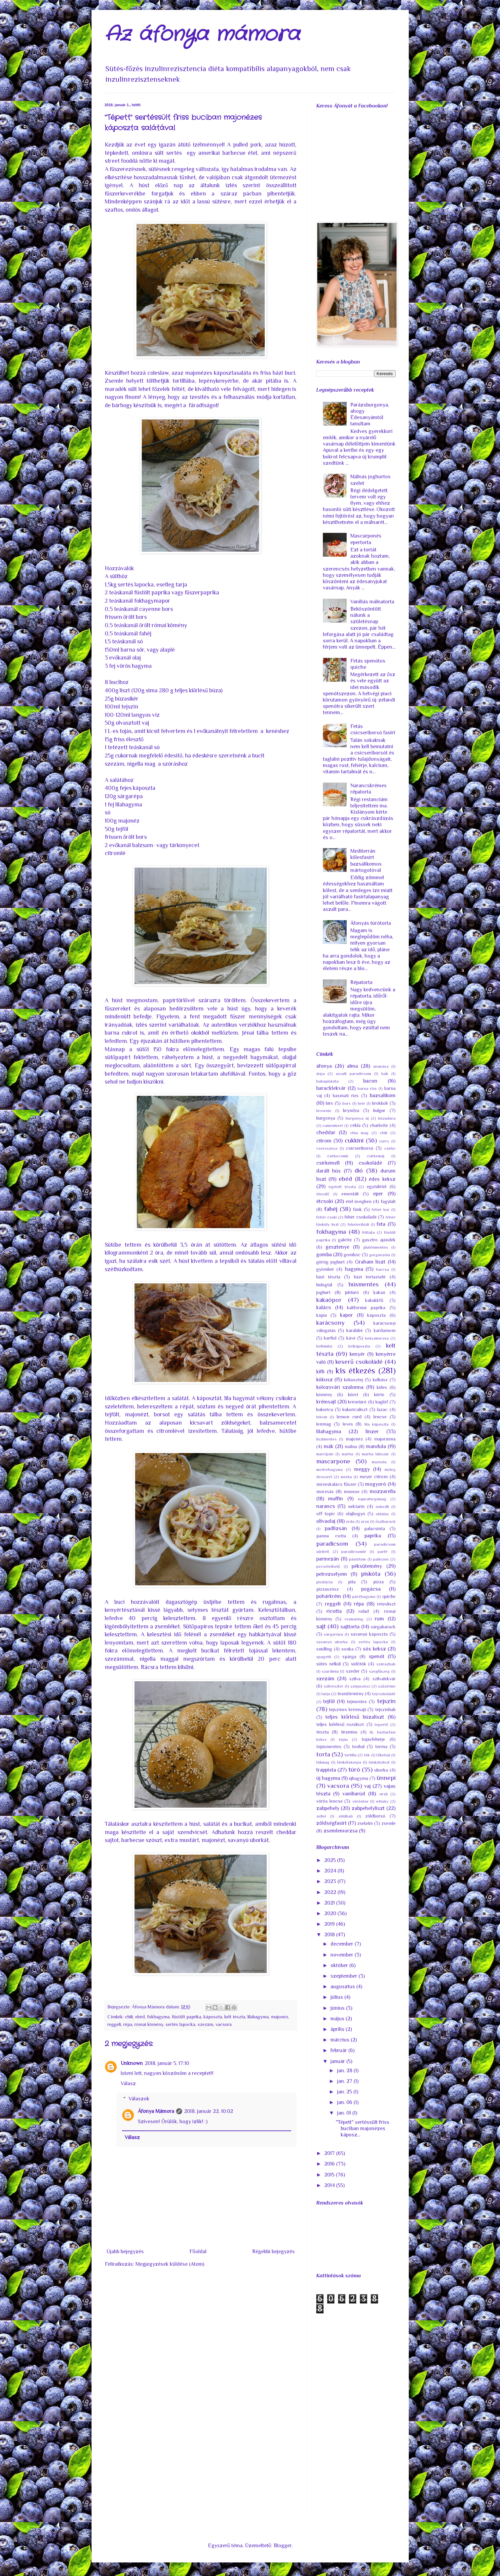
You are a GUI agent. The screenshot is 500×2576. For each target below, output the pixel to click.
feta (381, 1224)
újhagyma (358, 1778)
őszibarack (385, 1521)
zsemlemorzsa (341, 1831)
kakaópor (329, 1299)
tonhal (358, 1746)
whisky (382, 1801)
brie (361, 1103)
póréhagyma (363, 1596)
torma (381, 1746)
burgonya (325, 1118)
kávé (351, 1338)
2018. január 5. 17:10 (167, 2063)
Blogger (282, 2546)
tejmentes (357, 1701)
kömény (324, 1394)
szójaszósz (360, 1686)
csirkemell (328, 1163)
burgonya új (357, 1118)
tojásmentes (328, 1746)
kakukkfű (374, 1300)
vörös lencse (329, 1801)
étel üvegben (358, 1201)
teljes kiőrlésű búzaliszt (355, 1717)
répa (127, 2024)
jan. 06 (345, 2102)
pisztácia (324, 1581)
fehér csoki (326, 1217)
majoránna (385, 1438)
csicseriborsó (359, 1148)
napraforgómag (372, 1498)
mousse (352, 1491)
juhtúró (352, 1292)
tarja (326, 1693)
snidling (324, 1649)
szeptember (344, 1976)
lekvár (321, 1416)
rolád (364, 1611)
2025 (330, 1860)
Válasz (128, 2083)
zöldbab (345, 1816)
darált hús (328, 1171)
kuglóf (381, 1401)
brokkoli (380, 1103)
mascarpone (333, 1461)
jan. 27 (345, 2081)
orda (350, 1521)
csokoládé (370, 1163)
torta (323, 1754)
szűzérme (386, 1686)
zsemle (388, 1823)
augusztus (343, 1987)
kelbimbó (324, 1346)
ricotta (334, 1611)
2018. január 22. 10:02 (208, 2111)
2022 (330, 1892)
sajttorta (350, 1627)
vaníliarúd (353, 1794)
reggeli (114, 2024)
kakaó (379, 1292)
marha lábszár (375, 1453)
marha (347, 1453)
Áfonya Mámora (156, 2111)
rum (379, 1619)
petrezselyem (331, 1574)
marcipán (324, 1453)
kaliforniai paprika (366, 1307)
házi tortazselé (370, 1276)
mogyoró (375, 1484)
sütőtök (358, 1663)
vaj (367, 1786)
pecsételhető (328, 1566)
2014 (330, 2185)
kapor (346, 1315)
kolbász (380, 1379)
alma (352, 1066)
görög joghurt (330, 1262)
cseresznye (327, 1148)
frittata (368, 1232)
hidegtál (324, 1284)
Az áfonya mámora (202, 35)
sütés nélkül (328, 1663)
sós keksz (374, 1649)
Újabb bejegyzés (125, 2251)
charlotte (379, 1125)
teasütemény (350, 1693)
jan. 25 (345, 2092)
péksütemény (367, 1566)
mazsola (379, 1461)
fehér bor (381, 1209)
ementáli (350, 1193)
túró (354, 1769)
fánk (357, 1209)
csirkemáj (375, 1155)
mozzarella (383, 1491)
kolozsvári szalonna (340, 1387)
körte (379, 1394)
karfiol (330, 1338)
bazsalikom (383, 1095)
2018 (330, 1935)
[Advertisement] (356, 2413)
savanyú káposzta (369, 1634)
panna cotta (331, 1535)
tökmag (322, 1762)
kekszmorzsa (377, 1338)
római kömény (149, 2024)
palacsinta (374, 1528)
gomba (324, 1255)
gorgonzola (379, 1254)
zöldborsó (375, 1816)
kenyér (357, 1354)
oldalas (382, 1513)
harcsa (382, 1269)
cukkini (354, 1140)
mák (328, 1446)
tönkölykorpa (349, 1762)
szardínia (330, 1671)
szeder (353, 1671)
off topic (325, 1513)
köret (353, 1394)
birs (329, 1103)
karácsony (330, 1322)
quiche (389, 1596)
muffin (335, 1499)
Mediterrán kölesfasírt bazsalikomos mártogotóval (366, 860)
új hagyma (328, 1778)
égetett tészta (342, 1186)
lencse (380, 1416)
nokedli (382, 1506)
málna (351, 1446)
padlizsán (336, 1528)
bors (346, 1103)
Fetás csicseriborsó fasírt (372, 729)
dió (359, 1170)
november (342, 1955)
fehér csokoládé (360, 1217)
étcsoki (324, 1201)
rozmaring (354, 1618)
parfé (383, 1551)
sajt (321, 1626)
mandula (376, 1446)
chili (129, 2016)
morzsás (325, 1491)
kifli (320, 1372)
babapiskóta (327, 1081)
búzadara (387, 1118)
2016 (330, 2164)
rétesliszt (386, 1604)
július (337, 1997)
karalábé (354, 1330)
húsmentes (364, 1284)
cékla (355, 1125)
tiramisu (349, 1732)
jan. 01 (344, 2113)
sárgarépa (333, 1634)
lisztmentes (326, 1439)
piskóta (370, 1573)
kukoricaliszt (354, 1409)
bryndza (351, 1110)
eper (378, 1194)
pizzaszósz (327, 1589)
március (340, 2040)
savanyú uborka (332, 1641)
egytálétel (376, 1186)
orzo (365, 1521)
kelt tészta (234, 2016)
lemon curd (349, 1416)
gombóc (352, 1254)
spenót (376, 1656)
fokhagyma (158, 2016)
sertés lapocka (180, 2024)
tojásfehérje (373, 1739)
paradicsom (332, 1543)
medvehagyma (329, 1469)
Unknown (132, 2063)
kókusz (324, 1380)
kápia (321, 1315)
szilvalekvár (384, 1678)
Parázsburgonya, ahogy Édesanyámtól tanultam (369, 414)
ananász (381, 1066)
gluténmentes (375, 1247)
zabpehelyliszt (368, 1808)
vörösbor (360, 1801)
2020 (330, 1913)
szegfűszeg (379, 1671)
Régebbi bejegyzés (273, 2251)
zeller (321, 1816)
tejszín (386, 1700)
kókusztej (353, 1379)
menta (346, 1476)
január (338, 2061)
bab (384, 1073)
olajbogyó (355, 1513)
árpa (320, 1073)
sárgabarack (383, 1626)
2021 (330, 1903)
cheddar (325, 1133)
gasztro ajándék (379, 1239)
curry (384, 1140)
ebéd (140, 2016)
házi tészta (328, 1276)
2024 (330, 1871)
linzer (372, 1432)
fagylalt (388, 1201)
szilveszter (333, 1686)
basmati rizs (346, 1095)
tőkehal (383, 1754)
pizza (378, 1581)
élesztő (322, 1193)
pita (352, 1581)
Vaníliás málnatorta (372, 602)
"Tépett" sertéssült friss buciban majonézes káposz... (362, 2128)
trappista (326, 1770)
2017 (330, 2153)
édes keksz (382, 1179)
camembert (333, 1125)
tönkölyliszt (379, 1762)
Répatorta (361, 982)
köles (382, 1387)
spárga (349, 1656)
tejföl (329, 1701)
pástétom (357, 1559)
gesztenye (337, 1247)
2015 (330, 2175)
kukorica (324, 1409)
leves (348, 1424)
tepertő (381, 1724)
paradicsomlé (353, 1551)
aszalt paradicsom (353, 1073)
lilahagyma (258, 2016)
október (339, 1965)
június (338, 2008)
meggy (362, 1469)
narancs (325, 1506)
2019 (330, 1924)
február (339, 2050)
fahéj (330, 1208)
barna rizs (367, 1088)
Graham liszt (370, 1262)
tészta (322, 1732)
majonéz (279, 2016)
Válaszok (139, 2099)
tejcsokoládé (384, 1693)
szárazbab (386, 1663)
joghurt (323, 1292)
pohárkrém (328, 1596)
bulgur (379, 1110)
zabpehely (327, 1808)
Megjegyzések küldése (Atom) (169, 2264)
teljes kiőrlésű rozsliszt (340, 1724)
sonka (347, 1649)
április (338, 2029)
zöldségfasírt (331, 1823)
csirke (390, 1148)
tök (367, 1754)
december (342, 1944)
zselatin (365, 1823)
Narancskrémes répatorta (368, 789)
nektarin (356, 1506)
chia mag (359, 1132)
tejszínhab (385, 1709)
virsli (383, 1793)
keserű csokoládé (358, 1361)
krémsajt (326, 1402)
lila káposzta (377, 1424)
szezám (205, 2024)
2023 (330, 1881)
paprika (373, 1536)
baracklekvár (331, 1088)
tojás (343, 1739)
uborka (381, 1770)
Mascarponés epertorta (365, 539)
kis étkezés (355, 1370)
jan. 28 (345, 2071)
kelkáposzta (359, 1346)
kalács (323, 1307)
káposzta (213, 2016)
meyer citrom (374, 1476)
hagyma (354, 1269)
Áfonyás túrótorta (370, 923)
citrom (323, 1141)
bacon (370, 1081)
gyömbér (325, 1269)
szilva (355, 1678)
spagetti (323, 1656)
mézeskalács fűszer (336, 1484)
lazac (382, 1409)
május (338, 2019)
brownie (323, 1110)
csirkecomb (337, 1155)
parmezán (327, 1559)
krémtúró (357, 1401)
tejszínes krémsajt (347, 1709)
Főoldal (198, 2251)
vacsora (223, 2024)
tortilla (351, 1754)
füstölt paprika (186, 2016)
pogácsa (371, 1589)
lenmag (323, 1424)
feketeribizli (358, 1224)
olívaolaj (325, 1521)
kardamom (385, 1330)
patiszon (381, 1559)
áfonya (324, 1066)
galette (345, 1239)
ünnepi (386, 1777)
